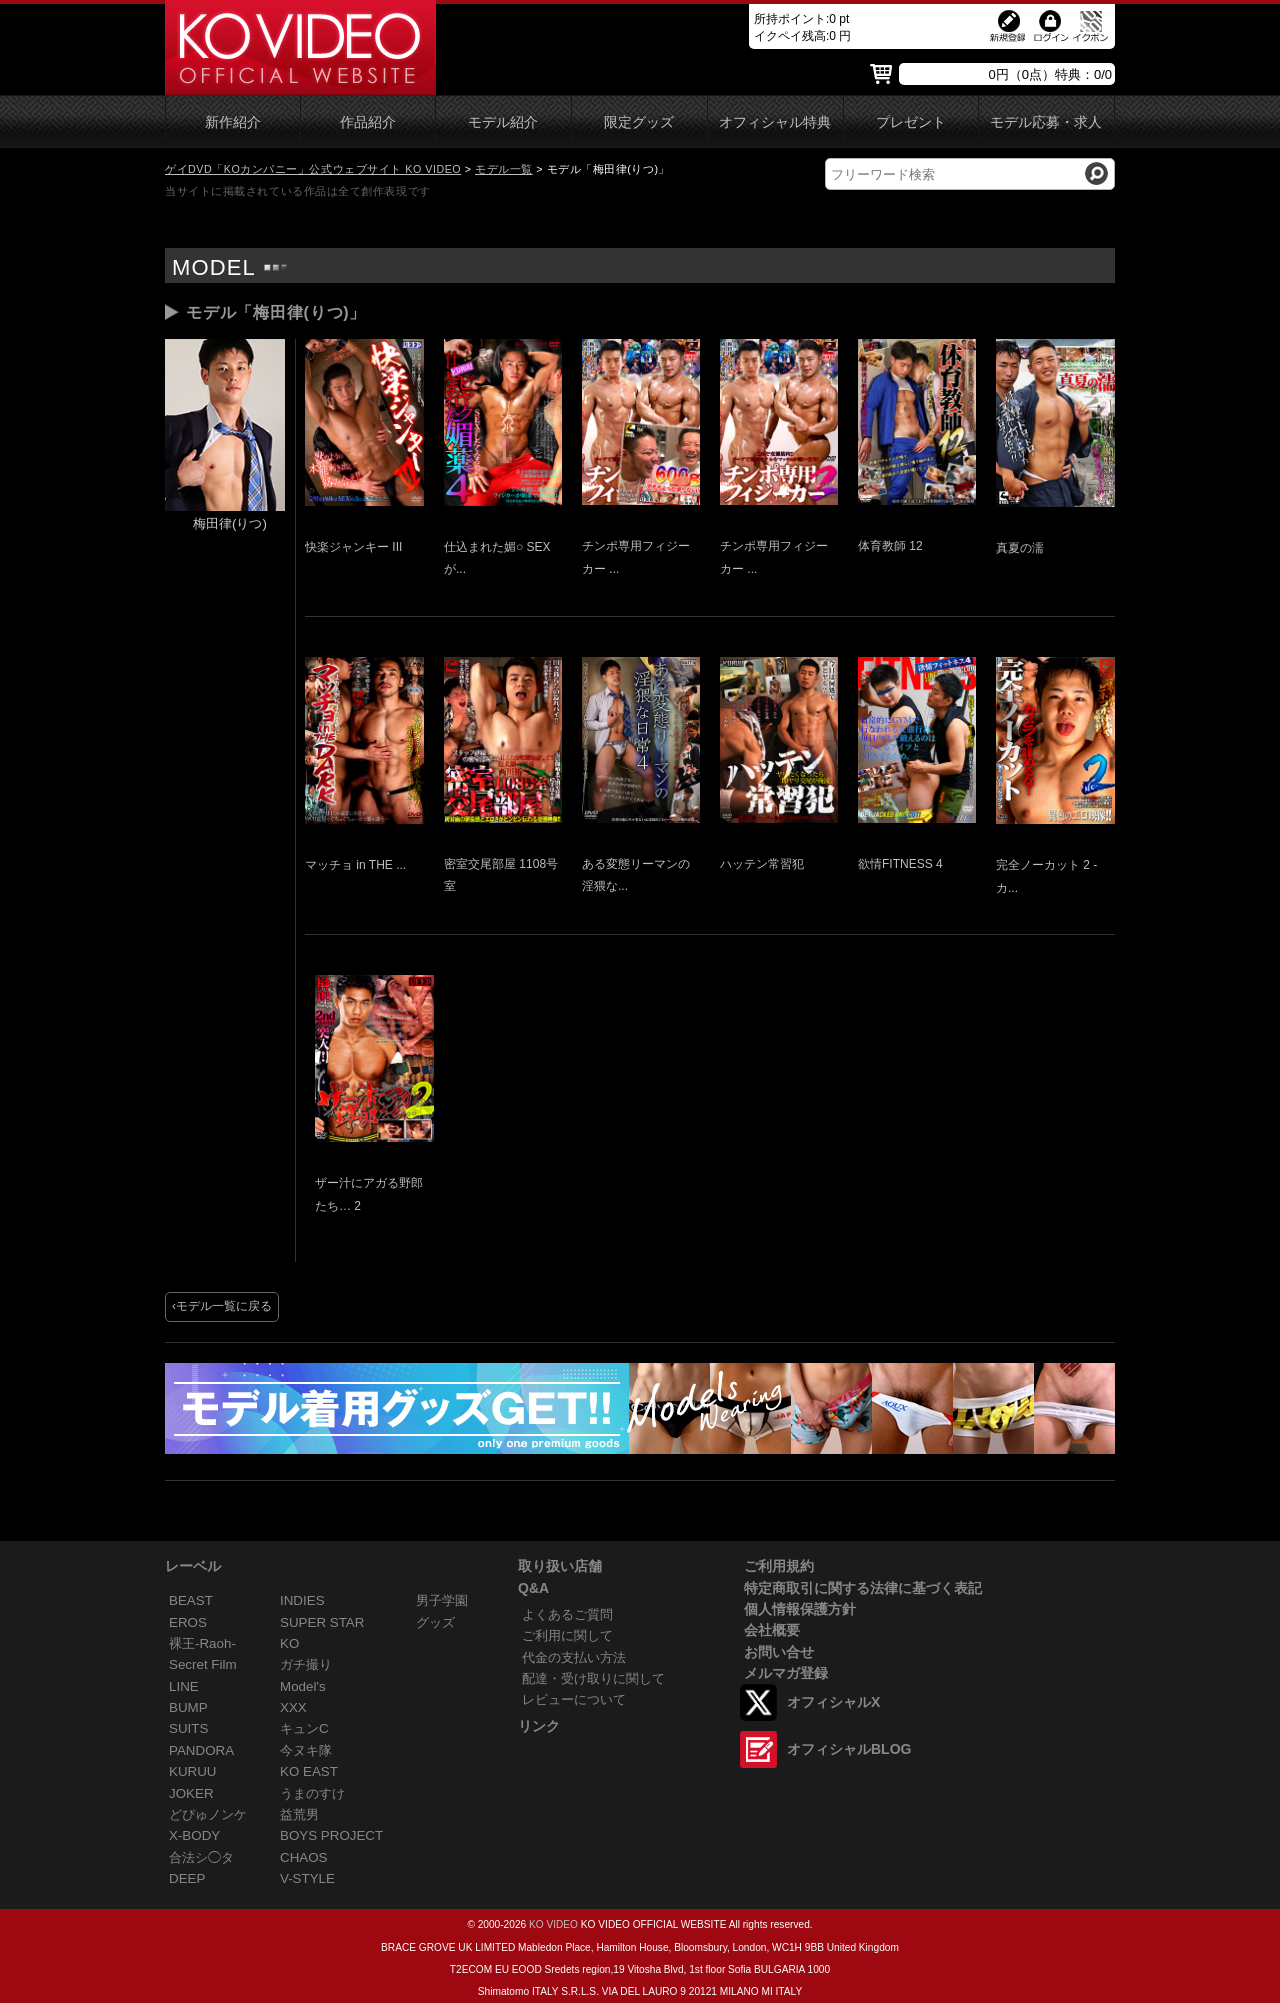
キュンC (304, 1728)
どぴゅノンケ (208, 1814)
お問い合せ (779, 1652)
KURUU (193, 1771)
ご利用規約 (779, 1566)
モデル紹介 (503, 122)
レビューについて (574, 1699)
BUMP (188, 1707)
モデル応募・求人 (1046, 122)
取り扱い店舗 (560, 1566)
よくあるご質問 (567, 1614)
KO (289, 1643)
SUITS (188, 1728)
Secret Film (203, 1664)
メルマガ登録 (786, 1673)
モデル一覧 (504, 169)
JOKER (191, 1793)
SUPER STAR (322, 1622)
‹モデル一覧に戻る (222, 1306)
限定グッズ (639, 122)
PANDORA (201, 1750)
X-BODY (194, 1835)
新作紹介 (233, 122)
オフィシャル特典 (775, 122)
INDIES (302, 1600)
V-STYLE (307, 1878)
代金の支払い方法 (574, 1657)
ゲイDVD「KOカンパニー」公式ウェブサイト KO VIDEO (313, 169)
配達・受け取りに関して (593, 1678)
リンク (539, 1726)
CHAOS (304, 1857)
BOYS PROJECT (331, 1835)
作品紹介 (368, 122)
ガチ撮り (306, 1664)
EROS (188, 1622)
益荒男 (299, 1814)
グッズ (435, 1622)
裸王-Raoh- (202, 1643)
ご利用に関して (567, 1635)
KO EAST (309, 1771)
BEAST (191, 1600)
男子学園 (442, 1600)
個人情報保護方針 (800, 1609)
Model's (303, 1686)
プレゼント (911, 122)
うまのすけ (312, 1793)
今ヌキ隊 (306, 1750)
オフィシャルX (833, 1702)
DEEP (187, 1878)
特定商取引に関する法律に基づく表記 (863, 1588)
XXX (293, 1707)
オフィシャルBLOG (849, 1749)
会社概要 (772, 1630)
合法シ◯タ (201, 1857)
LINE (184, 1686)
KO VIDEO (553, 1924)
